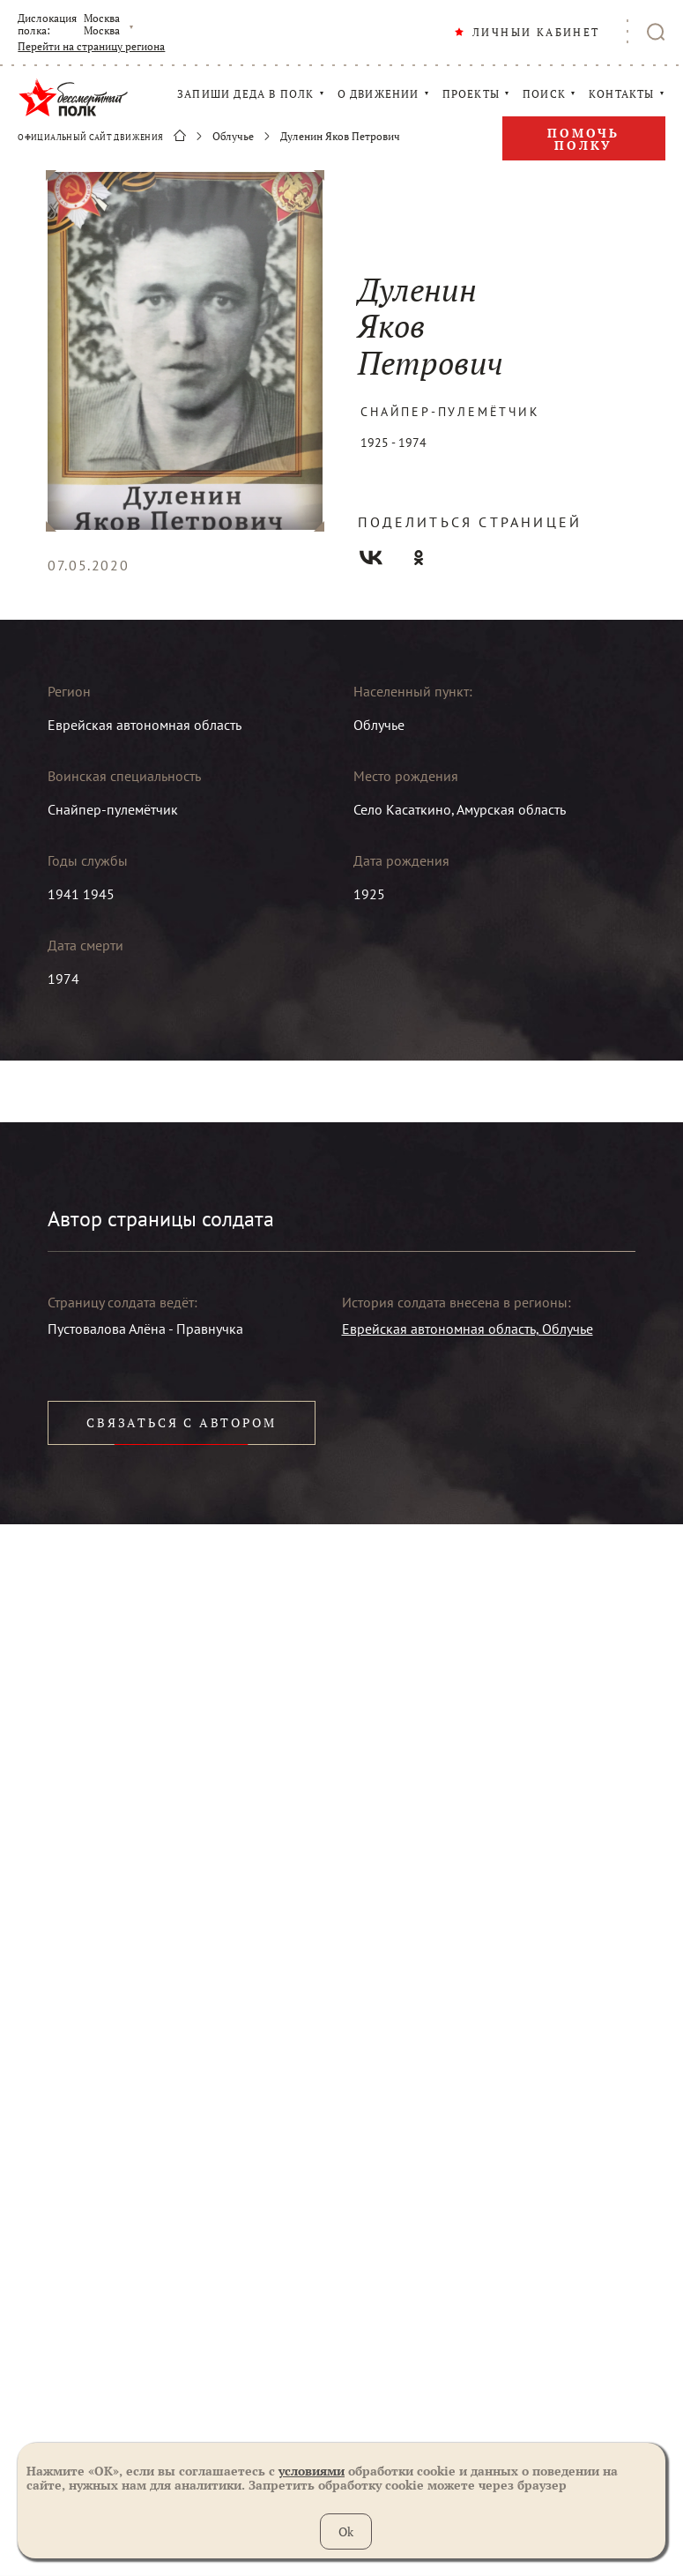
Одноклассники (419, 557)
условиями (311, 2470)
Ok (345, 2531)
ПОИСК (544, 94)
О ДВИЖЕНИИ (378, 94)
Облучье (233, 136)
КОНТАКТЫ (622, 94)
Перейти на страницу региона (91, 47)
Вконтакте (371, 557)
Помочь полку (583, 138)
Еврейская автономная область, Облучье (467, 1328)
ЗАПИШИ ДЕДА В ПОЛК (246, 94)
